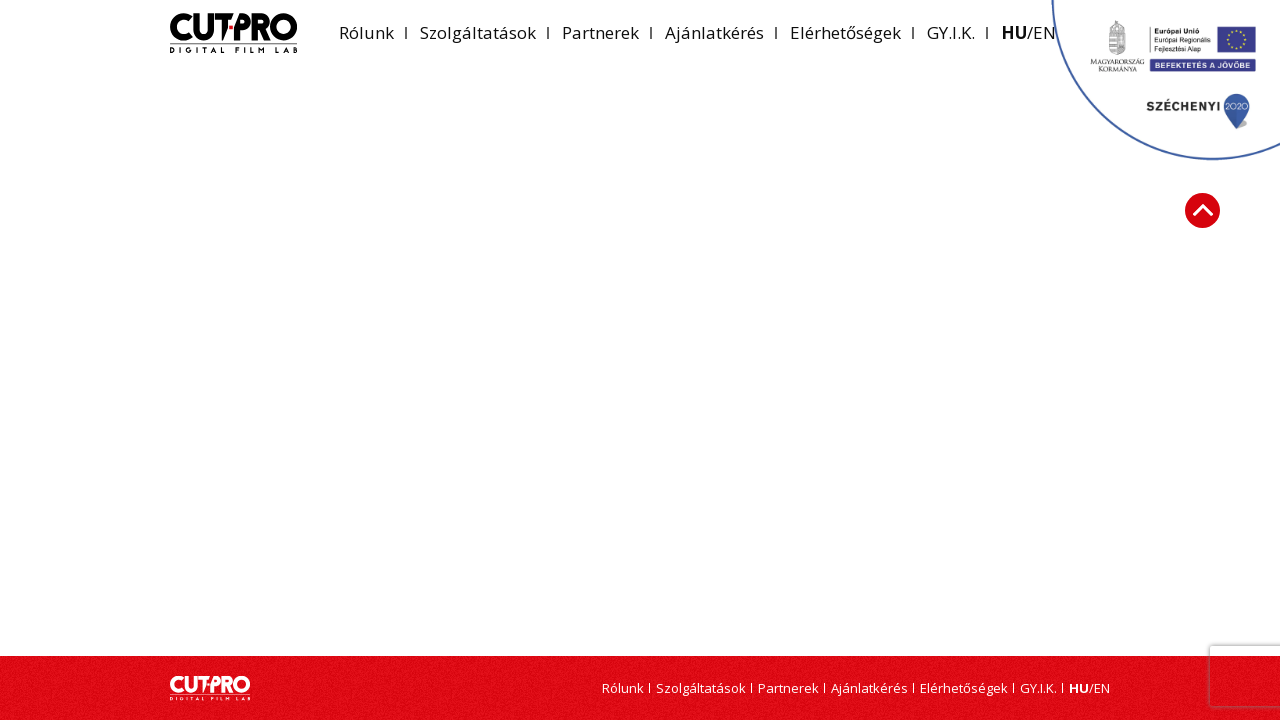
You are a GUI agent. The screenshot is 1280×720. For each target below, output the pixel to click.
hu (1014, 32)
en (1102, 688)
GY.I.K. (951, 32)
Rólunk (366, 32)
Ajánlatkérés (714, 32)
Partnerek (600, 32)
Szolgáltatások (478, 32)
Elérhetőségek (845, 32)
